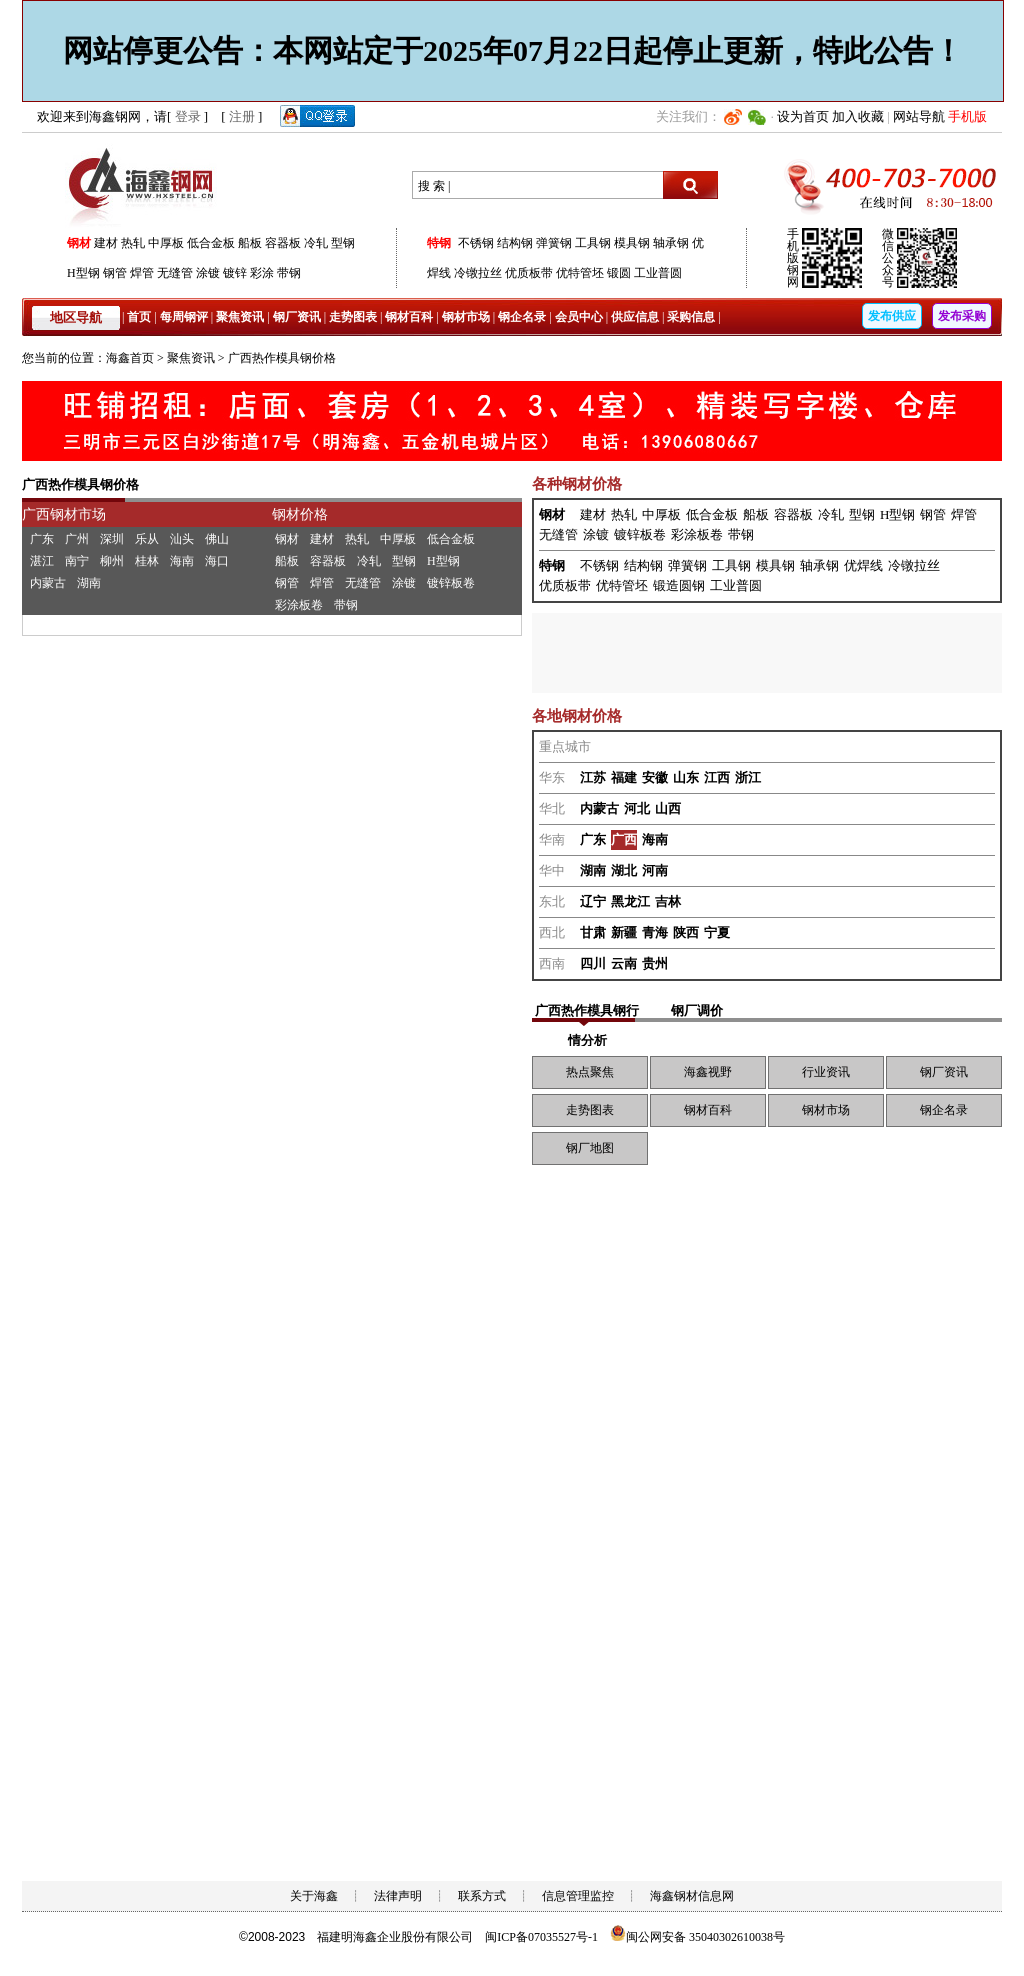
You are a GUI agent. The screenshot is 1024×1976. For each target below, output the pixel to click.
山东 (686, 777)
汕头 (182, 539)
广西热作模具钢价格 (282, 358)
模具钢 (632, 243)
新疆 (624, 932)
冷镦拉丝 (478, 273)
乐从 (147, 539)
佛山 (217, 539)
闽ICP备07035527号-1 (541, 1937)
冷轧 (316, 243)
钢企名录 (522, 317)
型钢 (343, 243)
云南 (624, 963)
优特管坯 (580, 273)
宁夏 (717, 932)
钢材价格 (300, 514)
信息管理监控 (578, 1896)
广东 (42, 539)
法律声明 (398, 1896)
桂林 (147, 561)
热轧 (133, 243)
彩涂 (262, 273)
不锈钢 (476, 243)
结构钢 (515, 243)
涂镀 (208, 273)
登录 (188, 116)
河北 (637, 808)
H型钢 (83, 273)
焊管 (142, 273)
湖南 (89, 583)
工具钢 (593, 243)
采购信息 (691, 317)
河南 (655, 870)
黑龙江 (630, 901)
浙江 (748, 777)
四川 (593, 963)
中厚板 (166, 243)
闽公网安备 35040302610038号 (697, 1937)
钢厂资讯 (297, 317)
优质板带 (529, 273)
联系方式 (482, 1896)
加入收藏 (858, 116)
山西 (668, 808)
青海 (655, 932)
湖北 (624, 870)
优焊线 (863, 565)
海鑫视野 (708, 1072)
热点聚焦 (590, 1072)
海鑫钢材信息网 (692, 1896)
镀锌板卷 (451, 583)
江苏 (593, 777)
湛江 (42, 561)
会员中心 (579, 317)
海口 (217, 561)
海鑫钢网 (144, 185)
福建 (624, 777)
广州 (77, 539)
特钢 (439, 243)
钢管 (115, 273)
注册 (242, 116)
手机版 (967, 116)
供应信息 (635, 317)
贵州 (655, 963)
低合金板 (211, 243)
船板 (250, 243)
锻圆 (619, 273)
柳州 (112, 561)
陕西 (686, 932)
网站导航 (919, 116)
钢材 (79, 243)
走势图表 (353, 317)
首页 (139, 317)
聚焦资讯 (240, 317)
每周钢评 (184, 317)
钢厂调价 (697, 1010)
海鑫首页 (130, 358)
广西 (624, 839)
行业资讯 (826, 1072)
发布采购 (962, 316)
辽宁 (593, 901)
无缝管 (175, 273)
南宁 (77, 561)
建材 (106, 243)
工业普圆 (658, 273)
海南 (182, 561)
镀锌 (235, 273)
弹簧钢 (554, 243)
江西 (717, 777)
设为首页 (803, 116)
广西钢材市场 (64, 514)
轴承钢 (671, 243)
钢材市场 (466, 317)
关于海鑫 (314, 1896)
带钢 (289, 273)
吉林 (668, 901)
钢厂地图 (590, 1148)
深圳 (112, 539)
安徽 (655, 777)
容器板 (283, 243)
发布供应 (892, 316)
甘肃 (593, 932)
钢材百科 (409, 317)
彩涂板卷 (299, 605)
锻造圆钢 (679, 585)
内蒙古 (48, 583)
